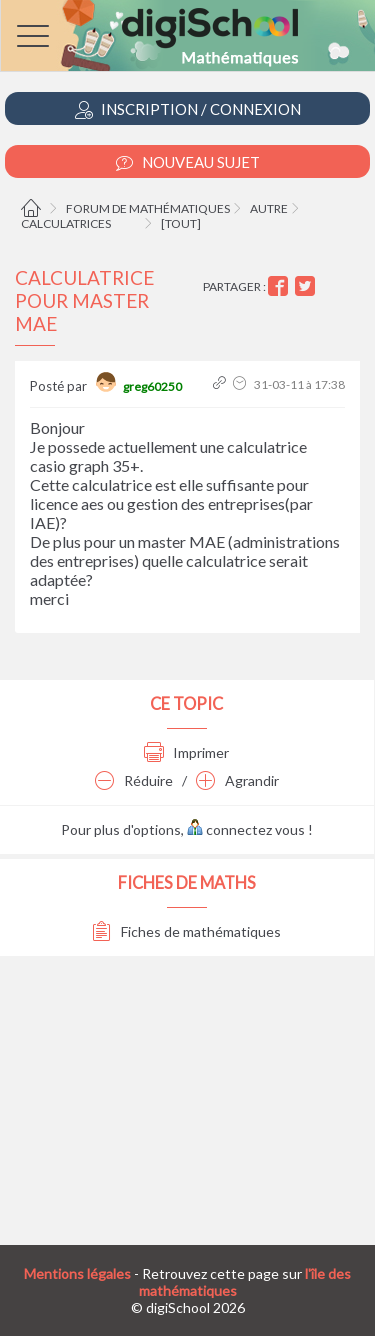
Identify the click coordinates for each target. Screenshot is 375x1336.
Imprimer (186, 752)
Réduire (134, 780)
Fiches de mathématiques (186, 931)
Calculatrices (66, 223)
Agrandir (237, 780)
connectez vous (246, 829)
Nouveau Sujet (188, 162)
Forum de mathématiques (148, 208)
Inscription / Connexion (188, 109)
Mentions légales (77, 1273)
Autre (269, 208)
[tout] (181, 223)
